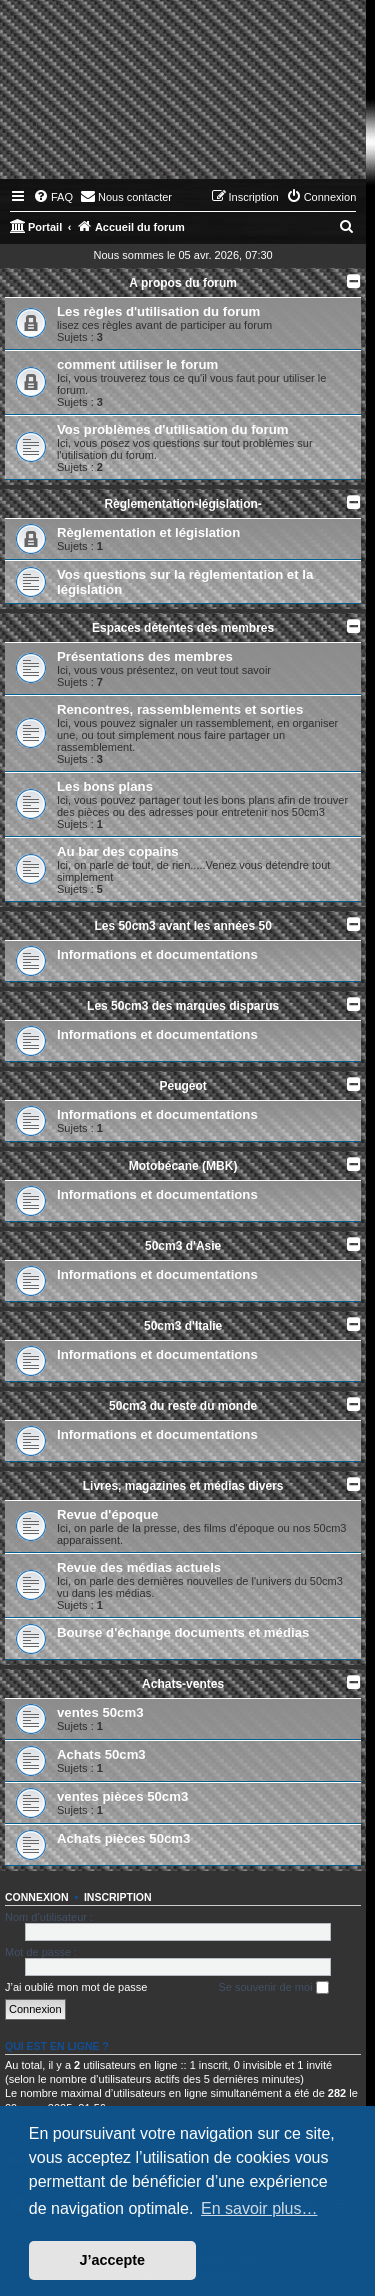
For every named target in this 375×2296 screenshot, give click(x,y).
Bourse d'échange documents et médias (183, 1632)
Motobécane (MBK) (183, 1166)
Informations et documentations (157, 954)
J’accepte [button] (113, 2260)
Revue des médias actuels (139, 1567)
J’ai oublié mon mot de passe (76, 1987)
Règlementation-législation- (182, 504)
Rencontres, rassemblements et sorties (180, 709)
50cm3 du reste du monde (183, 1406)
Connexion (37, 1897)
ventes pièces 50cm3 (122, 1796)
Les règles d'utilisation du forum (158, 311)
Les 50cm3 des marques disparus (183, 1006)
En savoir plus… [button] (259, 2208)
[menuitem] (53, 197)
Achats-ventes (183, 1684)
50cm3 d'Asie (183, 1246)
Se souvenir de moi (273, 1988)
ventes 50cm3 (100, 1712)
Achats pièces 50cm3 (123, 1838)
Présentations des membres (145, 656)
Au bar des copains (118, 851)
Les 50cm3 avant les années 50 (182, 926)
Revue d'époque (107, 1514)
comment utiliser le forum (137, 364)
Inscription (118, 1897)
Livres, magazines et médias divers (183, 1486)
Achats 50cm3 (101, 1754)
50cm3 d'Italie (183, 1326)
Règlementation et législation (148, 532)
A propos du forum (183, 283)
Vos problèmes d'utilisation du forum (173, 429)
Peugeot (182, 1086)
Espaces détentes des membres (183, 628)
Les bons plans (105, 786)
